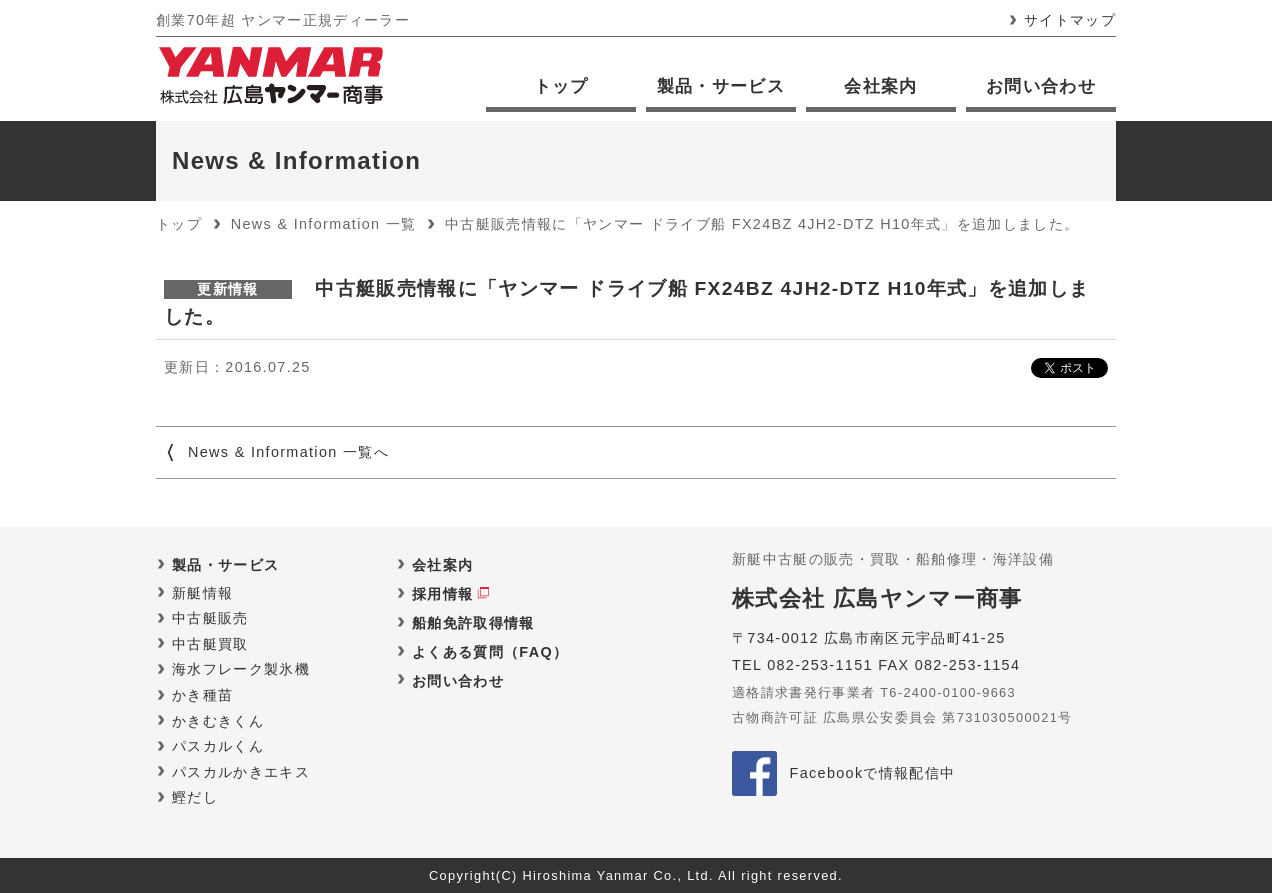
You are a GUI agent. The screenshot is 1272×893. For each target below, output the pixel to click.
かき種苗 (202, 695)
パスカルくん (218, 746)
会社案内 (880, 86)
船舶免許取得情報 (473, 623)
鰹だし (195, 797)
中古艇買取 (210, 644)
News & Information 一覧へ (288, 452)
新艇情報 (202, 593)
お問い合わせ (1041, 86)
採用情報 (442, 594)
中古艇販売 (210, 618)
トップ (561, 86)
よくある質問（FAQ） (490, 652)
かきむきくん (218, 721)
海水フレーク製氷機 (241, 669)
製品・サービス (721, 86)
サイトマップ (1070, 20)
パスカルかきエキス (241, 772)
